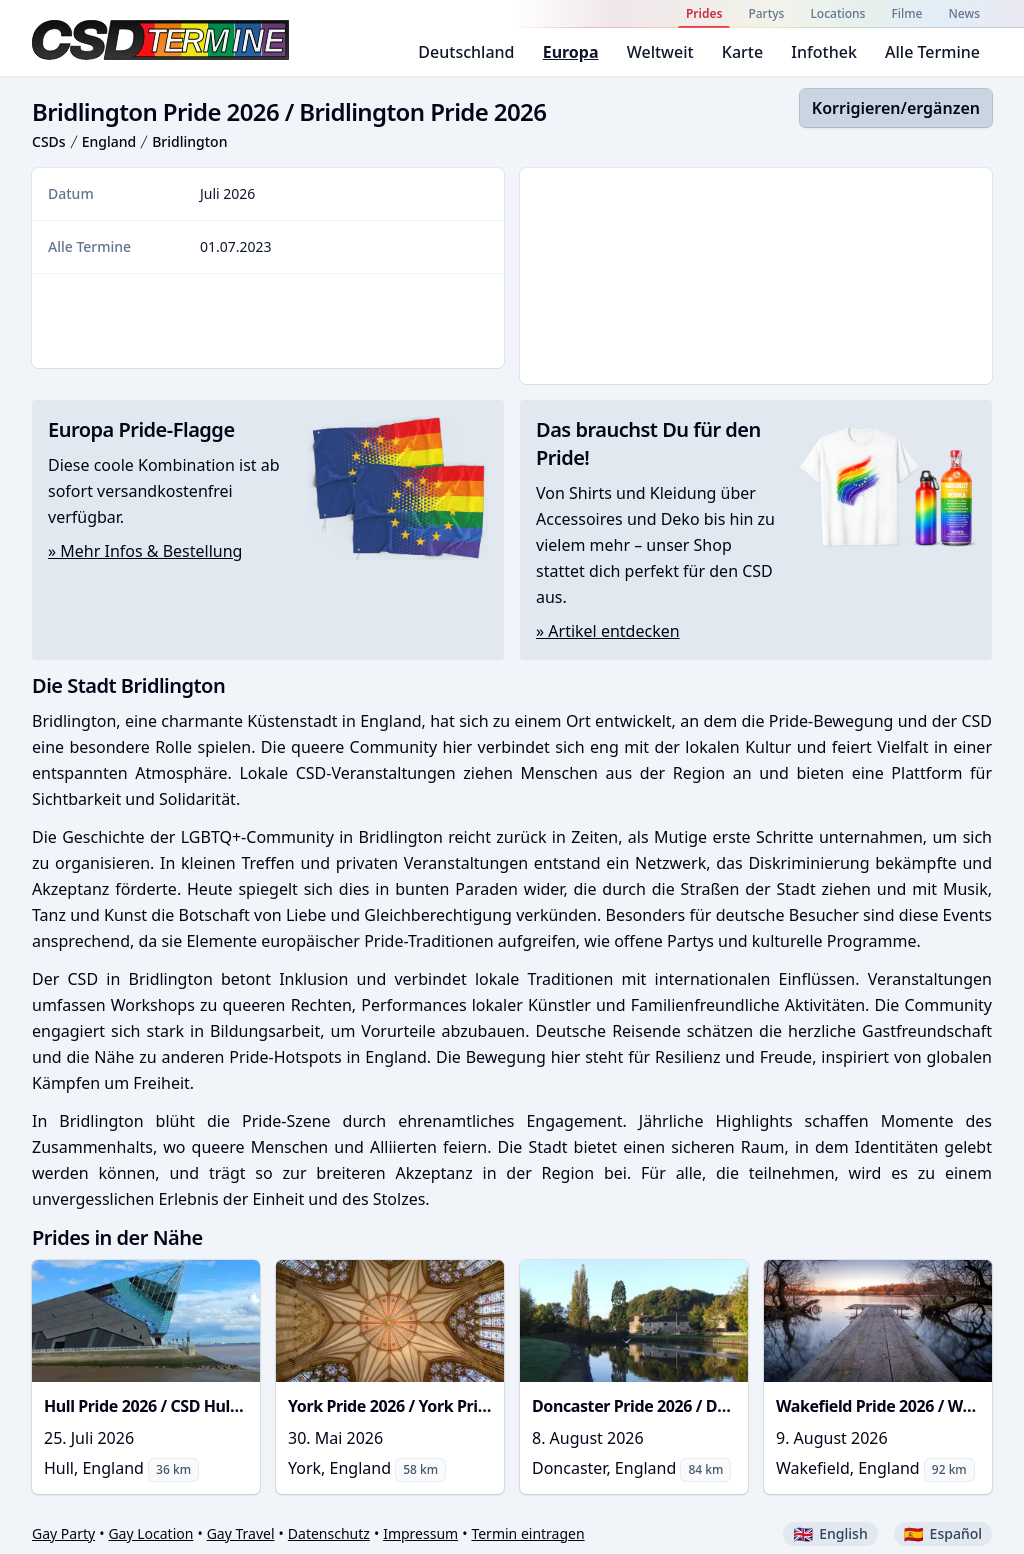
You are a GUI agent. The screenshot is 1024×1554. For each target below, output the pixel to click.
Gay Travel (241, 1533)
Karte (742, 52)
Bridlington (189, 141)
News (964, 13)
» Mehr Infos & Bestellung (145, 551)
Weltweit (660, 52)
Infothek (823, 52)
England (109, 141)
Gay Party (63, 1533)
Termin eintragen (527, 1533)
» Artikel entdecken (608, 631)
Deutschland (466, 52)
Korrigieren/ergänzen (896, 108)
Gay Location (150, 1533)
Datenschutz (329, 1533)
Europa (571, 52)
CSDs (49, 141)
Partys (766, 13)
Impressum (420, 1533)
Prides (704, 13)
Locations (837, 13)
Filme (906, 13)
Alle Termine (932, 52)
